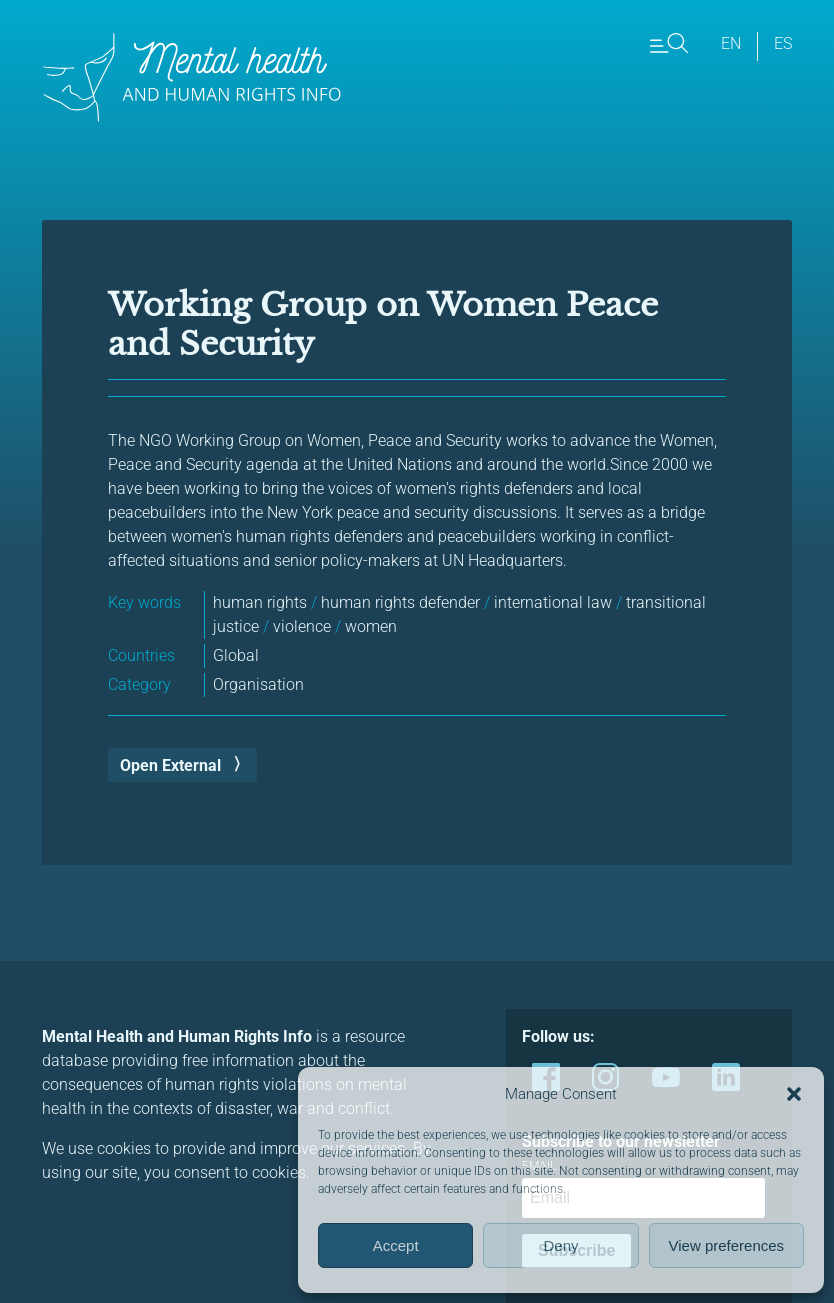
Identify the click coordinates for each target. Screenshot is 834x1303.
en (731, 43)
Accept (396, 1245)
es (783, 43)
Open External (170, 765)
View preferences (727, 1245)
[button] (794, 1094)
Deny (560, 1245)
